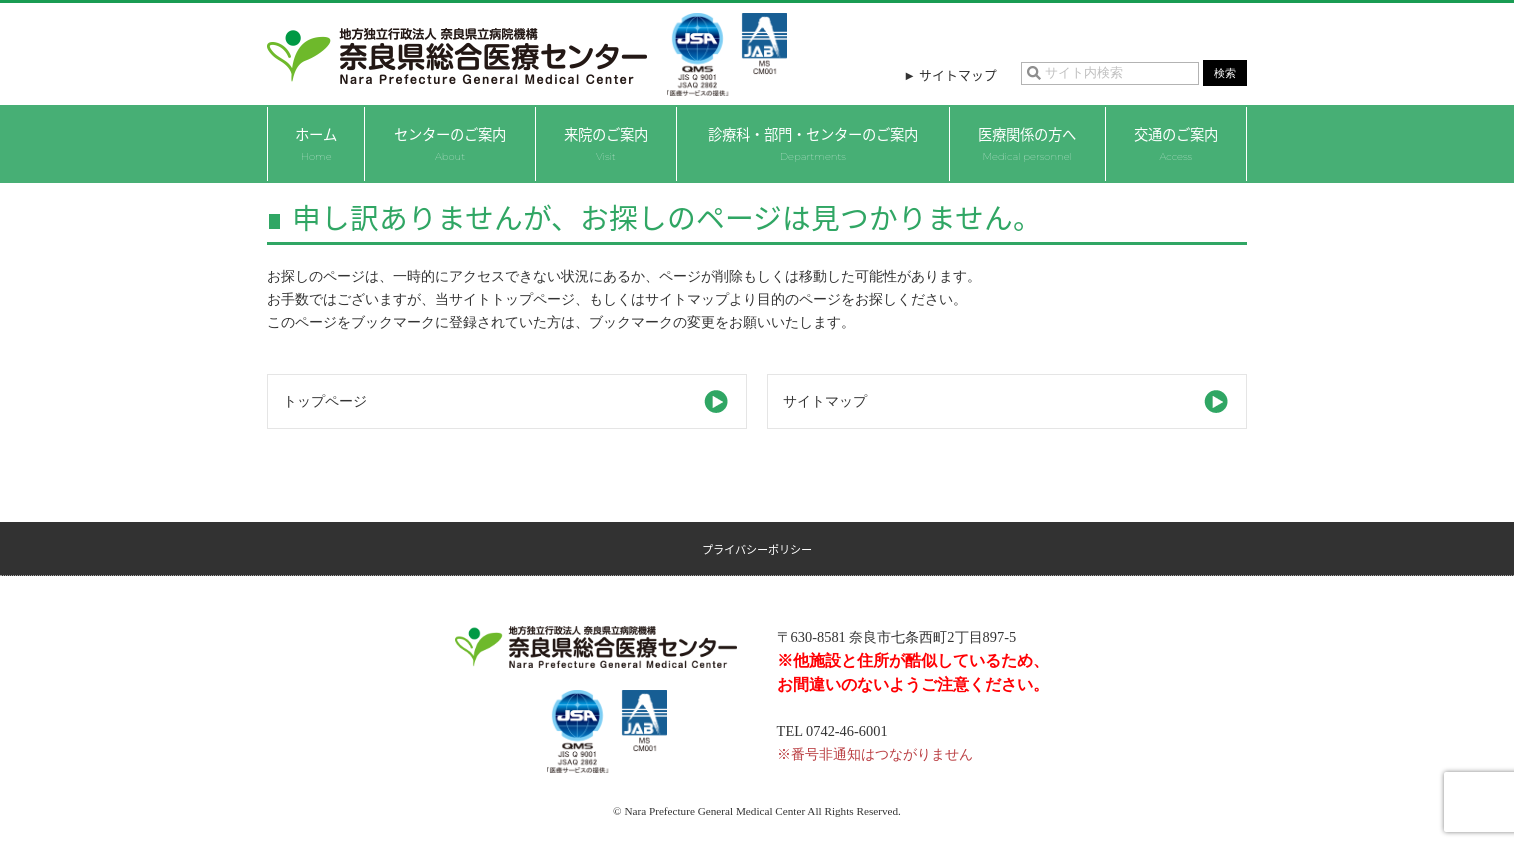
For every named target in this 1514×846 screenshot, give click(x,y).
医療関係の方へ (1027, 143)
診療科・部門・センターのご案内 (813, 143)
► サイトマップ (950, 74)
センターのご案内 (450, 143)
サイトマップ (825, 401)
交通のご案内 (1176, 143)
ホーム (316, 143)
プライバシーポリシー (757, 549)
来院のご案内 (606, 143)
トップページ (325, 401)
